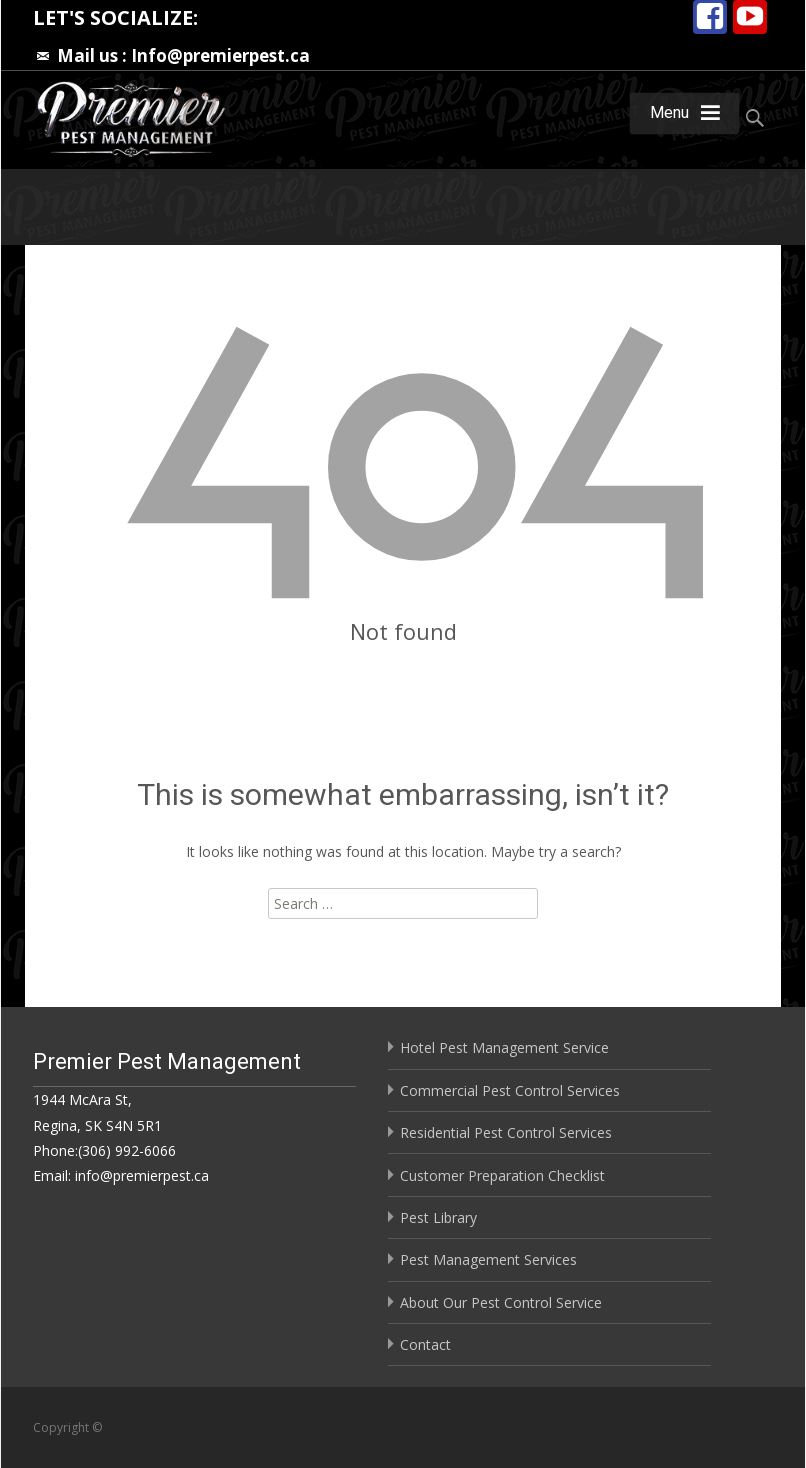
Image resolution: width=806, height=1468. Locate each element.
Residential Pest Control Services (506, 1132)
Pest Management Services (488, 1259)
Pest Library (438, 1217)
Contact (425, 1344)
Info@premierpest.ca (220, 55)
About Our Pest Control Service (501, 1302)
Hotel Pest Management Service (504, 1047)
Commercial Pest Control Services (510, 1090)
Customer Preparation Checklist (502, 1175)
